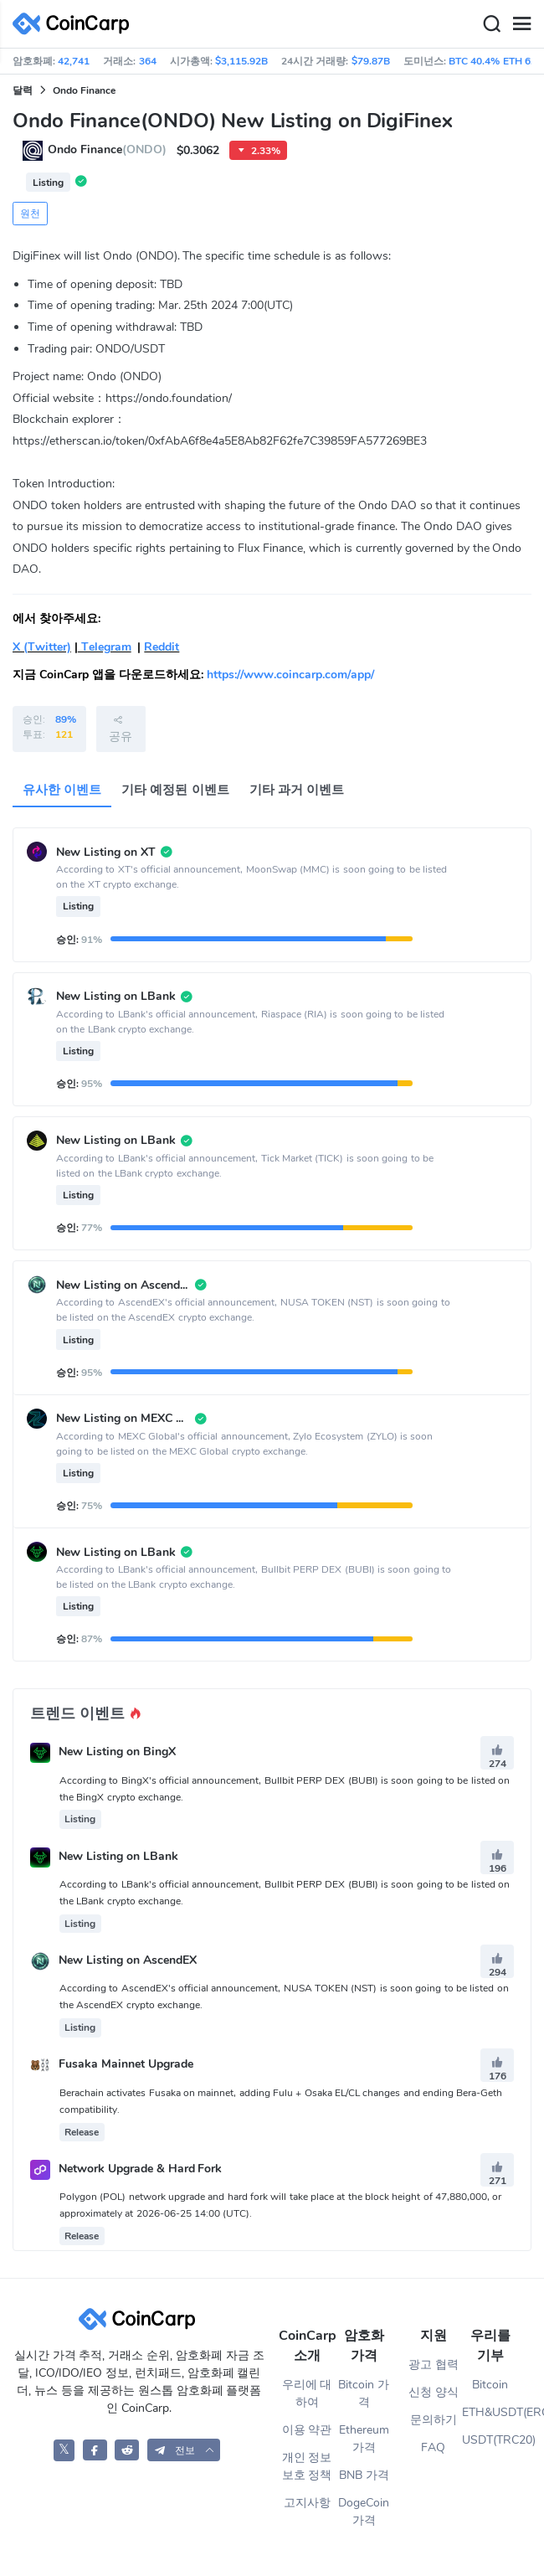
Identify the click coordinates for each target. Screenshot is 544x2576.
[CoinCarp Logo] (75, 24)
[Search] (491, 24)
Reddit (161, 647)
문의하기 (433, 2420)
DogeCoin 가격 (363, 2511)
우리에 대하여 (307, 2393)
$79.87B (371, 61)
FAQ (433, 2447)
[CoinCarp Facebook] (95, 2449)
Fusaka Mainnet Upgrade (126, 2065)
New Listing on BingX (117, 1752)
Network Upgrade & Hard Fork (141, 2169)
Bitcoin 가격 (363, 2393)
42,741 (74, 61)
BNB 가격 (364, 2475)
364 (148, 61)
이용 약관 (307, 2430)
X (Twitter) (42, 647)
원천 (30, 213)
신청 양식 (433, 2392)
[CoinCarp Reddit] (127, 2449)
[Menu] (521, 24)
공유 (120, 728)
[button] (184, 2450)
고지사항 (307, 2503)
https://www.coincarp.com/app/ (290, 675)
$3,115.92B (241, 61)
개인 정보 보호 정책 (307, 2466)
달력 (23, 90)
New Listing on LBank (118, 1856)
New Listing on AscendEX (128, 1960)
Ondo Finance (84, 90)
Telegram (104, 647)
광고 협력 (433, 2364)
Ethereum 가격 (364, 2438)
